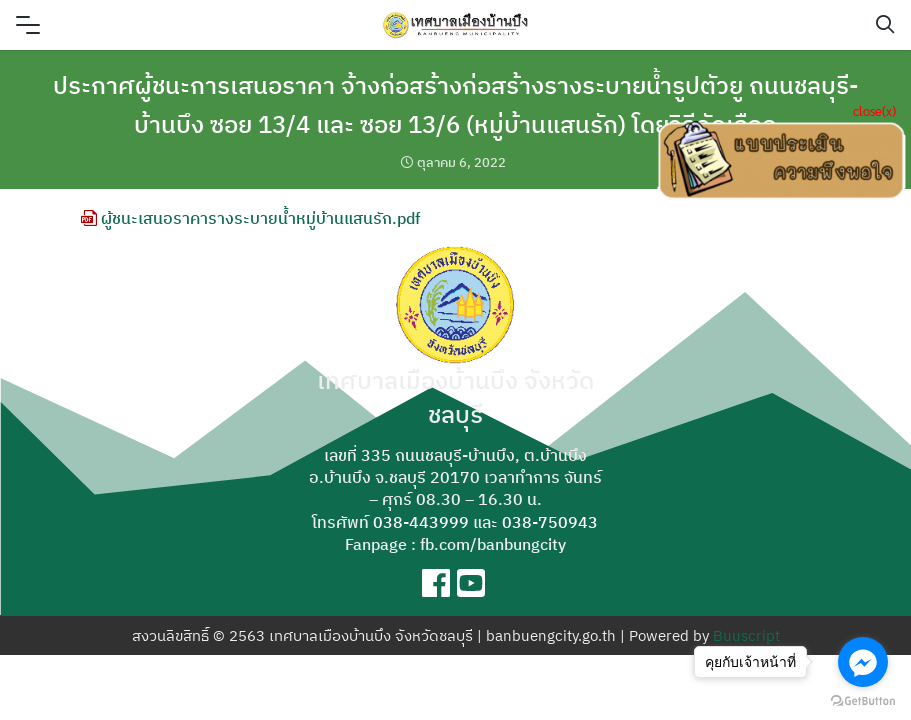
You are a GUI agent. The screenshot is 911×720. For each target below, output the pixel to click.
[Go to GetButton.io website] (863, 700)
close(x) (874, 110)
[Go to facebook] (863, 662)
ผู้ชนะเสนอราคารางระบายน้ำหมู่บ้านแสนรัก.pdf (250, 218)
